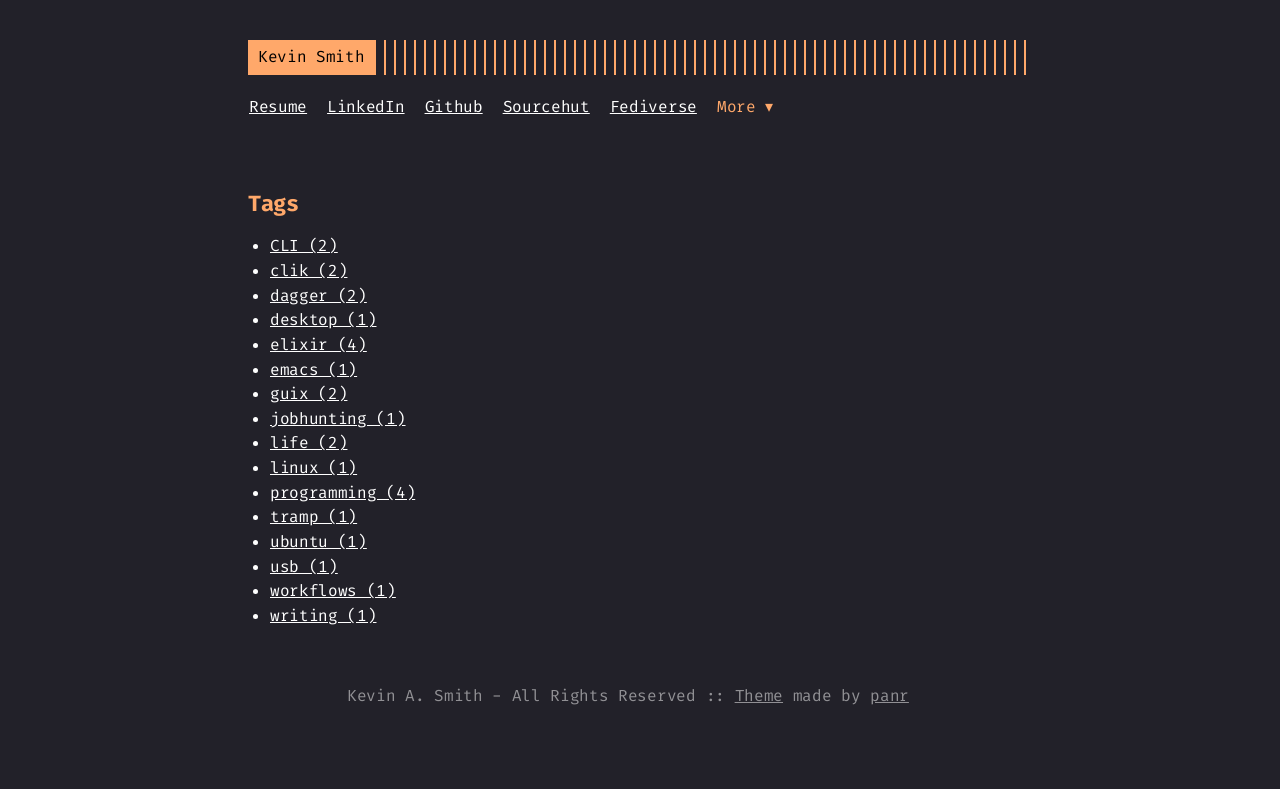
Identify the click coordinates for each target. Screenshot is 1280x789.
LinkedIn (365, 106)
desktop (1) (323, 319)
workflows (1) (333, 590)
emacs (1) (313, 369)
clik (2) (308, 270)
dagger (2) (318, 295)
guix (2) (308, 393)
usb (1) (304, 566)
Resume (278, 106)
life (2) (308, 442)
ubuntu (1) (318, 541)
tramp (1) (313, 516)
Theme (759, 695)
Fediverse (653, 106)
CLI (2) (304, 245)
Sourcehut (546, 106)
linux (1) (313, 467)
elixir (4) (318, 344)
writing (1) (323, 615)
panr (889, 695)
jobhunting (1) (338, 418)
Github (454, 106)
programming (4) (342, 492)
